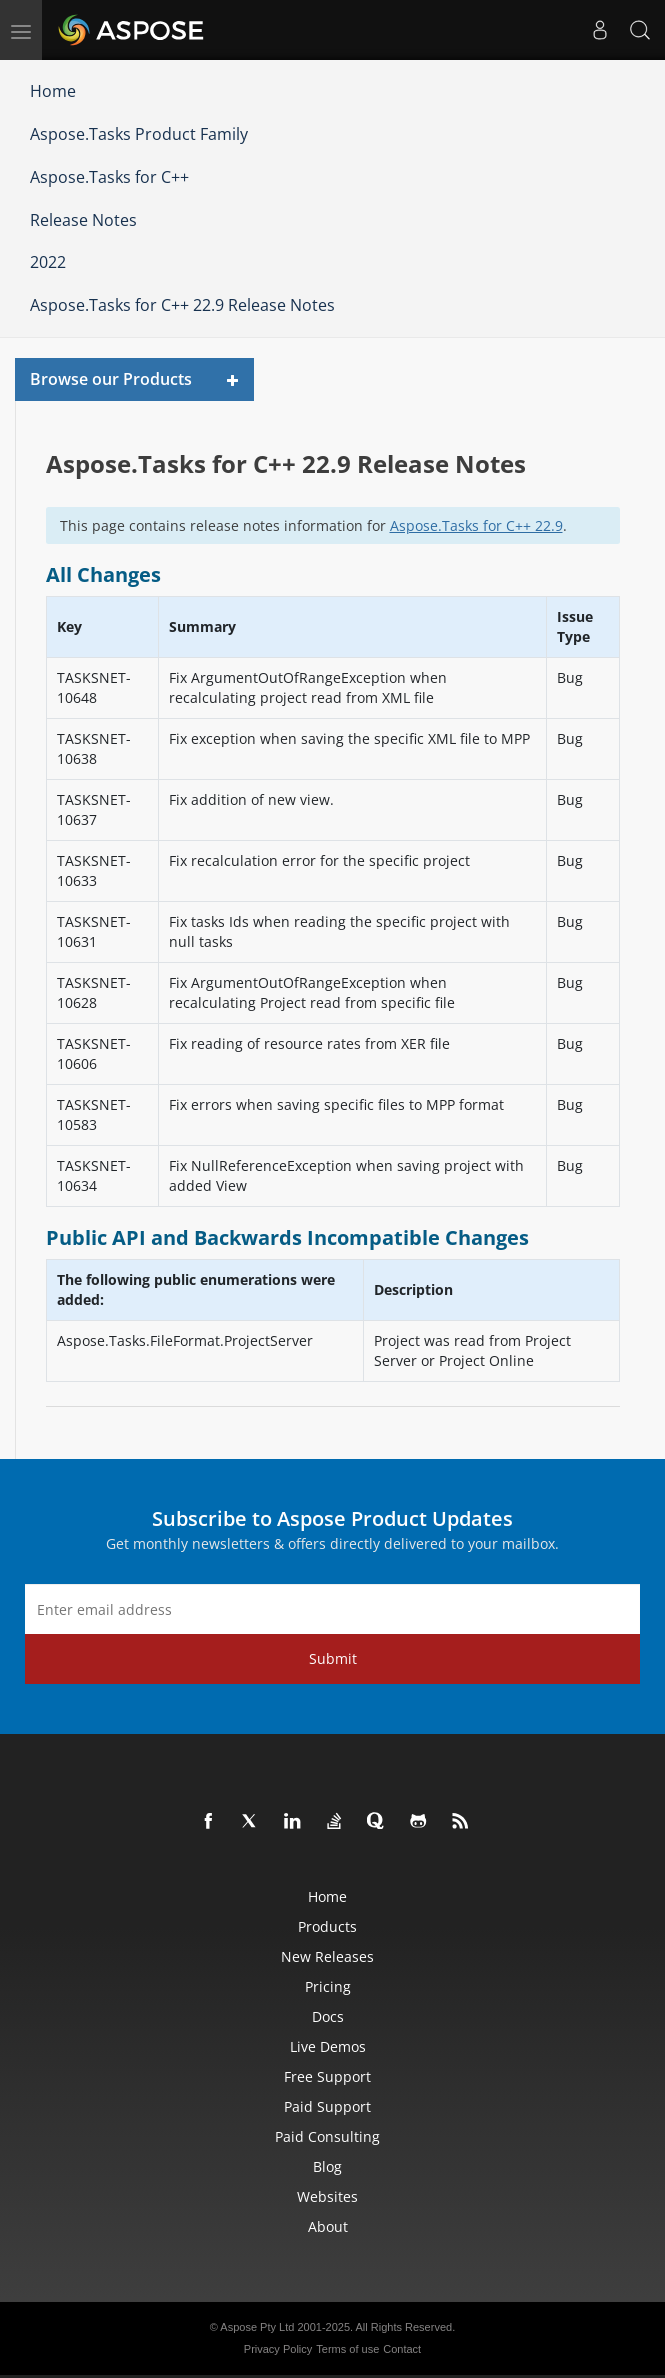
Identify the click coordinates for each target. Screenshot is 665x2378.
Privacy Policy (278, 2349)
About (328, 2226)
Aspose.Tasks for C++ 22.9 (476, 525)
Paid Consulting (327, 2136)
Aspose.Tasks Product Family (139, 134)
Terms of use (347, 2349)
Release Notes (83, 220)
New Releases (327, 1956)
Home (53, 91)
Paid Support (327, 2106)
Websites (327, 2196)
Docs (328, 2016)
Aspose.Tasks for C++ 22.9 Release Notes (182, 305)
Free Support (327, 2076)
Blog (327, 2166)
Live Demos (328, 2046)
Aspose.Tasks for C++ (109, 177)
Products (327, 1926)
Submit (333, 1658)
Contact (402, 2349)
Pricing (328, 1986)
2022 (48, 262)
